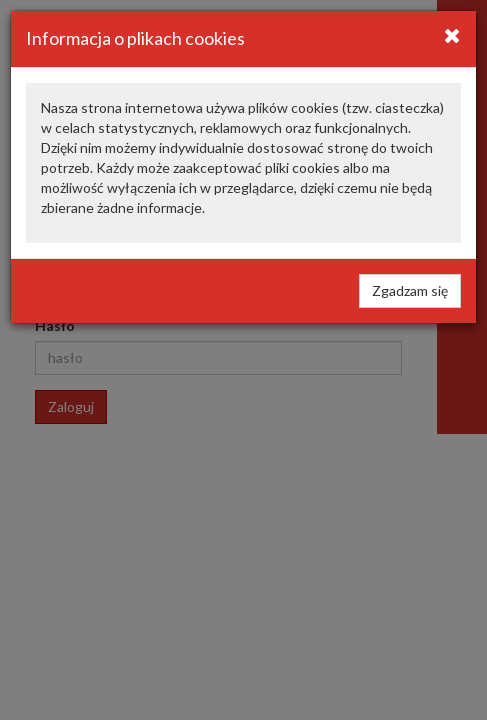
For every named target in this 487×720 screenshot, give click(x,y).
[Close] (452, 35)
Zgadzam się (410, 290)
